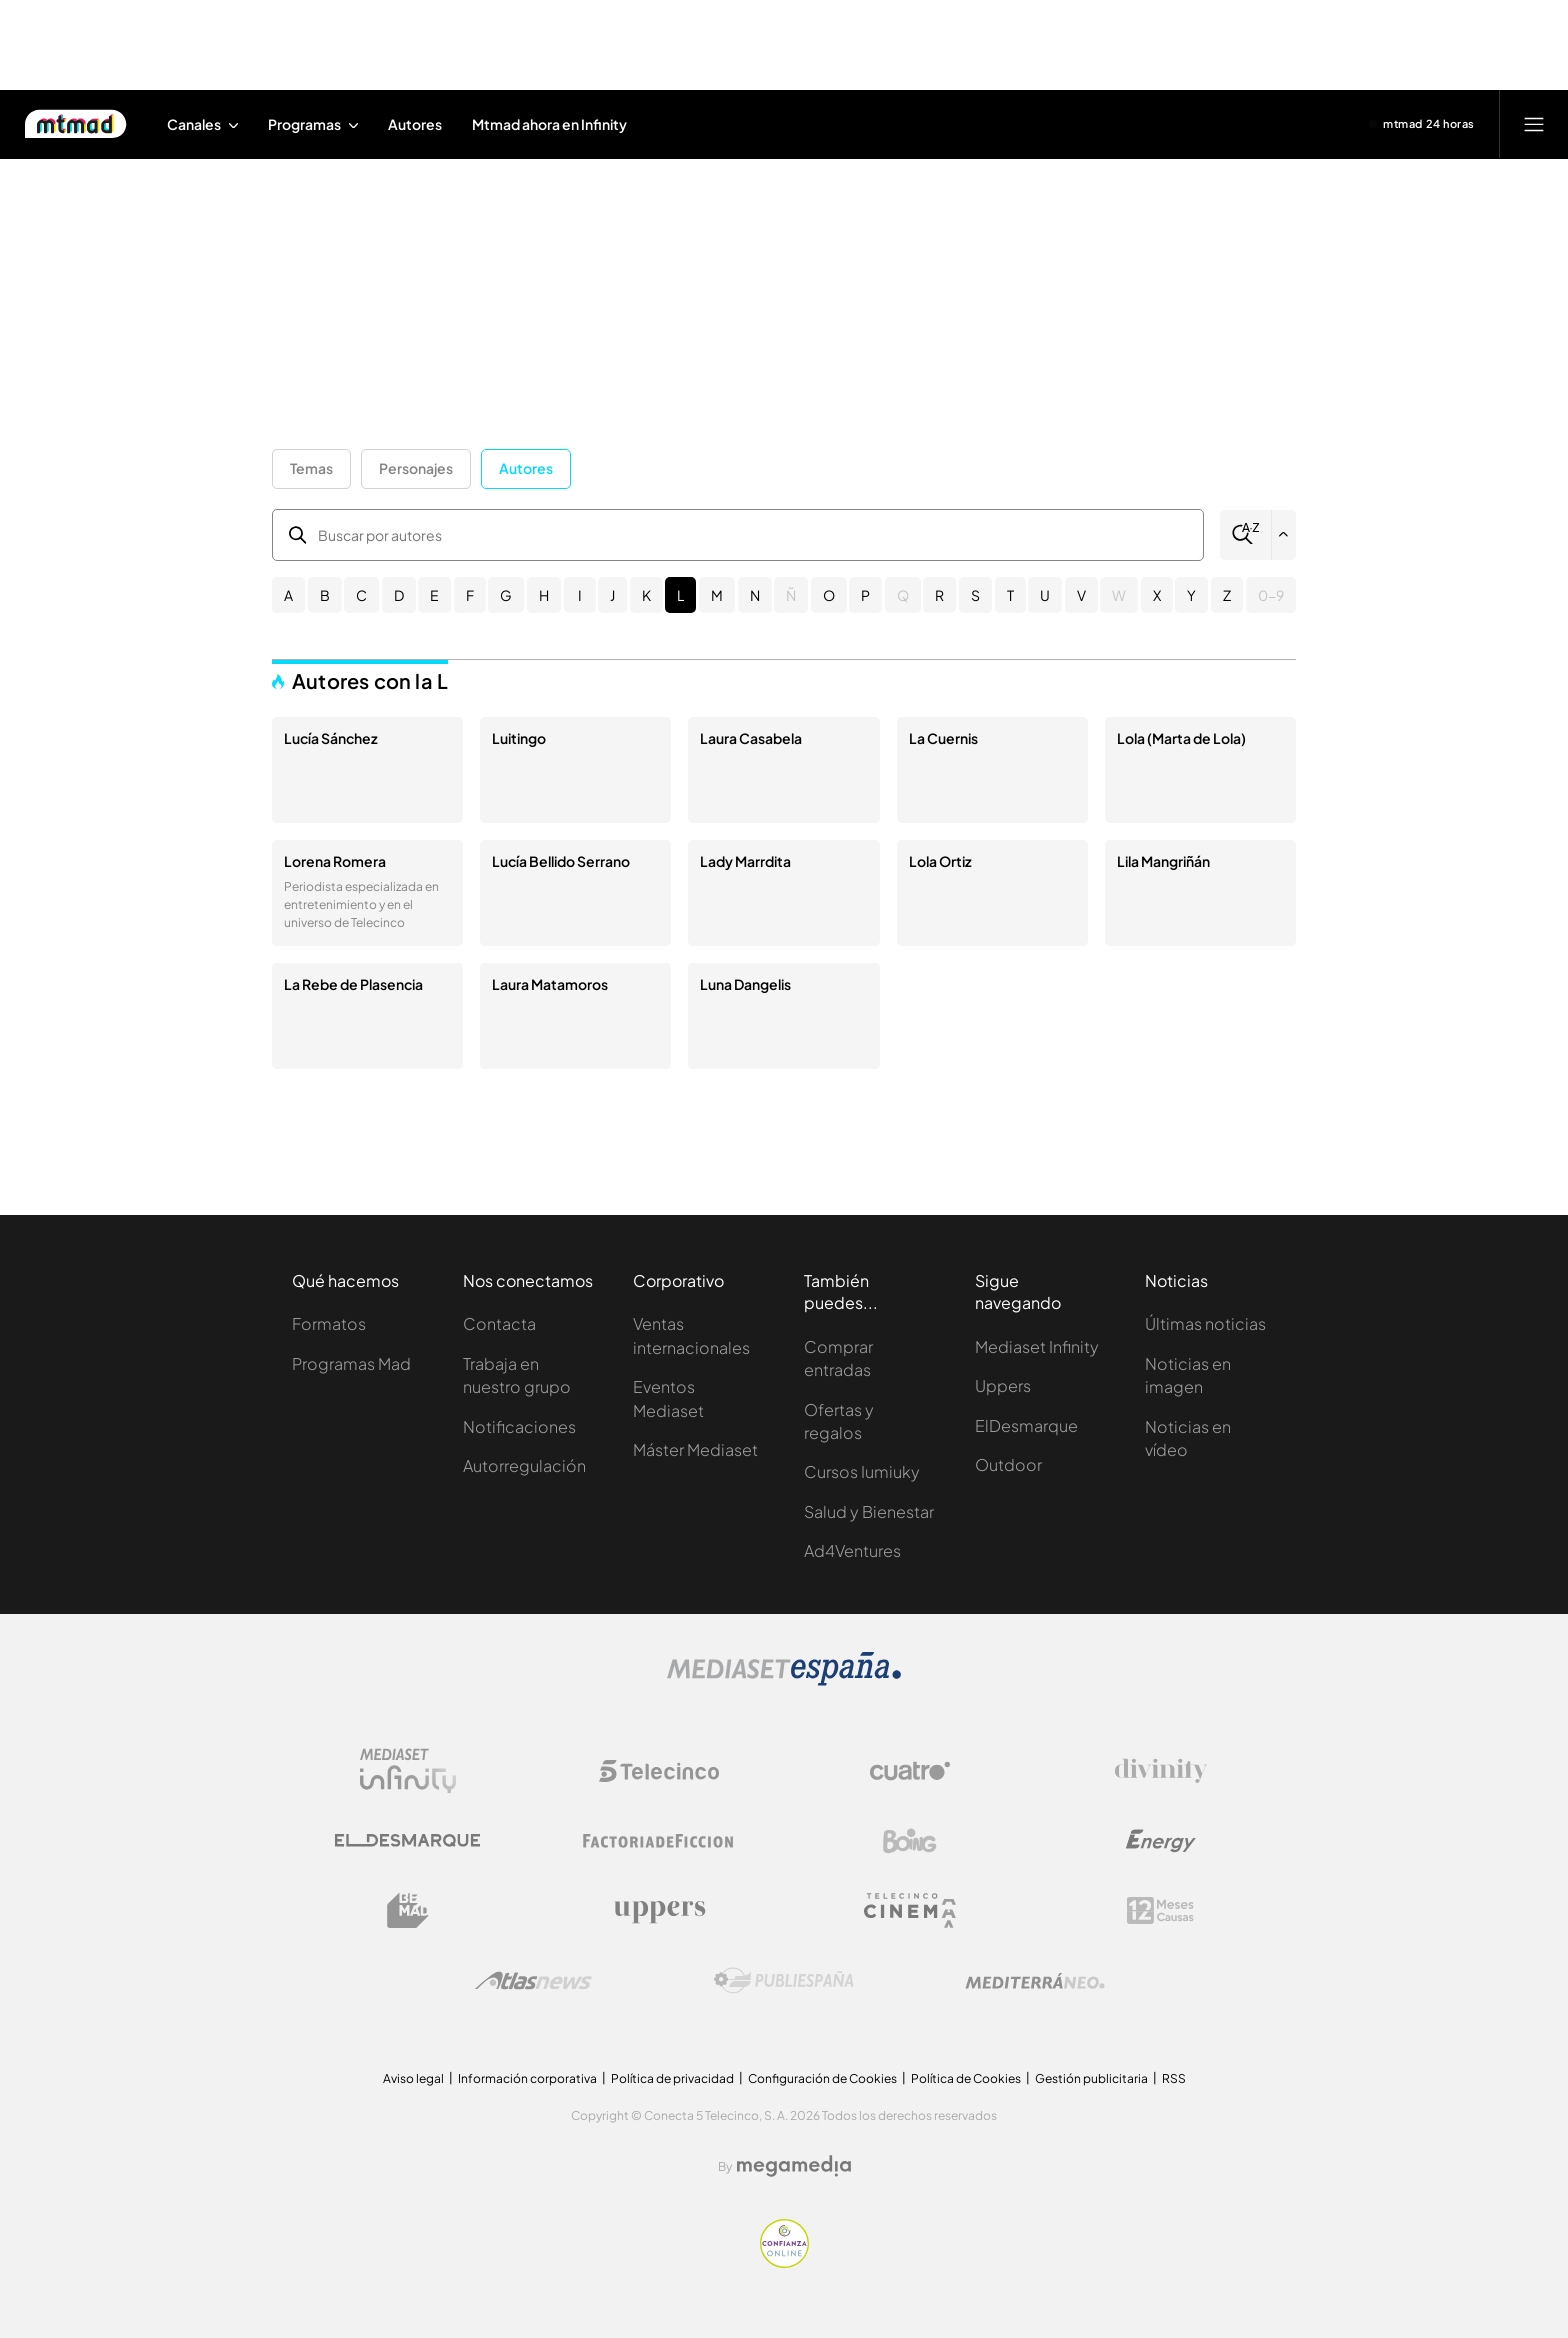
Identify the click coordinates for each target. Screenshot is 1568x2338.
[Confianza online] (784, 2262)
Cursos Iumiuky (862, 1471)
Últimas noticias (1205, 1323)
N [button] (755, 595)
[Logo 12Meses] (1160, 1910)
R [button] (939, 595)
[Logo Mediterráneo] (1035, 1981)
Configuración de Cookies (822, 2078)
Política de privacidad (672, 2078)
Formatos (329, 1323)
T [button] (1010, 595)
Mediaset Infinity (1037, 1346)
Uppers (1003, 1385)
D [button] (399, 595)
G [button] (506, 595)
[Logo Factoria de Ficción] (659, 1841)
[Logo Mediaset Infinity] (408, 1771)
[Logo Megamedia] (794, 2166)
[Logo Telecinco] (659, 1771)
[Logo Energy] (1161, 1841)
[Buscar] (1245, 535)
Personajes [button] (416, 468)
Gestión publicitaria (1091, 2078)
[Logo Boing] (910, 1841)
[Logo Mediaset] (784, 1680)
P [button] (865, 595)
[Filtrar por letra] (1284, 535)
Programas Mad (351, 1363)
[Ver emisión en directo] (1422, 124)
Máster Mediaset (695, 1449)
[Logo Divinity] (1161, 1771)
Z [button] (1227, 595)
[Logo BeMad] (408, 1911)
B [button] (325, 595)
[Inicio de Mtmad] (75, 124)
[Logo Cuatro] (910, 1771)
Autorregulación (524, 1465)
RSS (1174, 2078)
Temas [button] (311, 468)
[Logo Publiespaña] (784, 1981)
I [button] (580, 595)
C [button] (361, 595)
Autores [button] (526, 468)
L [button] (680, 595)
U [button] (1045, 595)
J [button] (612, 595)
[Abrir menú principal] (1534, 124)
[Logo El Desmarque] (407, 1840)
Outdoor (1008, 1464)
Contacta (499, 1323)
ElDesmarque (1026, 1425)
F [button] (470, 595)
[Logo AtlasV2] (533, 1980)
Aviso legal (413, 2078)
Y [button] (1191, 595)
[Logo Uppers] (659, 1911)
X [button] (1157, 595)
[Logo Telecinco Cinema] (910, 1910)
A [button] (288, 595)
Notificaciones (519, 1426)
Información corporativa (527, 2078)
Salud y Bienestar (869, 1511)
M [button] (717, 595)
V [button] (1081, 595)
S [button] (975, 595)
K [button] (646, 595)
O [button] (829, 595)
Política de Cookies (966, 2078)
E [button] (434, 595)
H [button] (544, 595)
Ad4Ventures (852, 1550)
